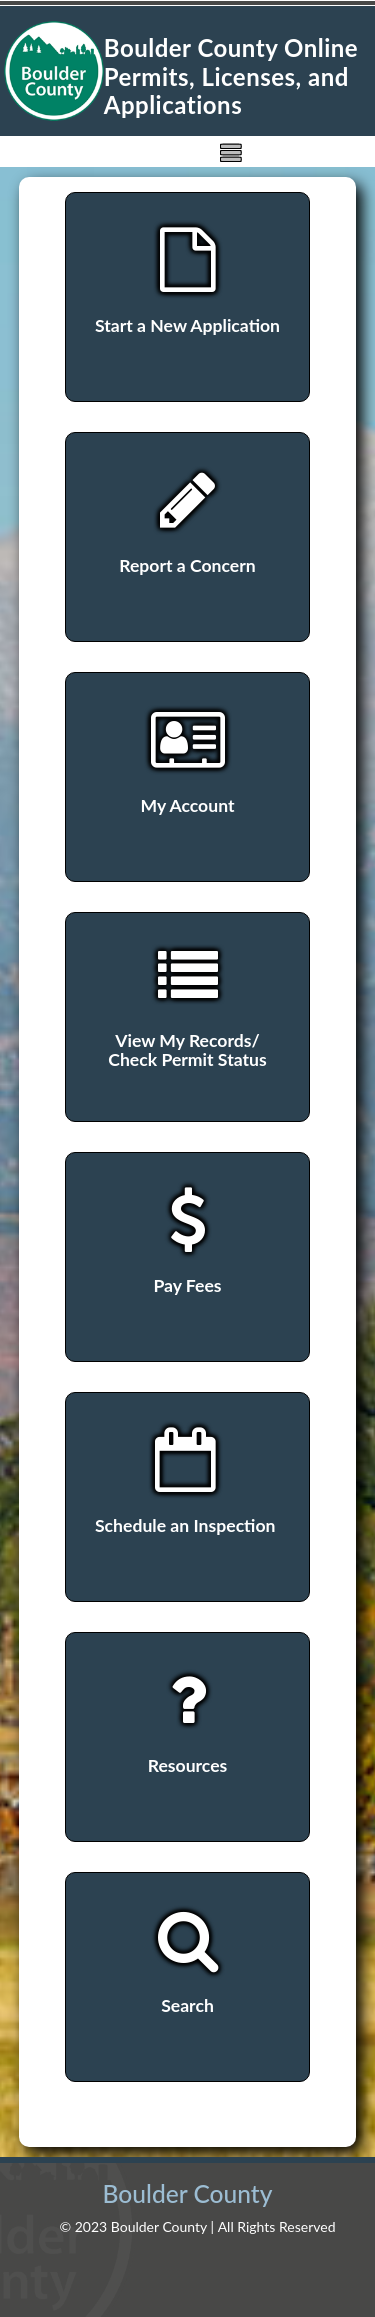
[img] (231, 151)
